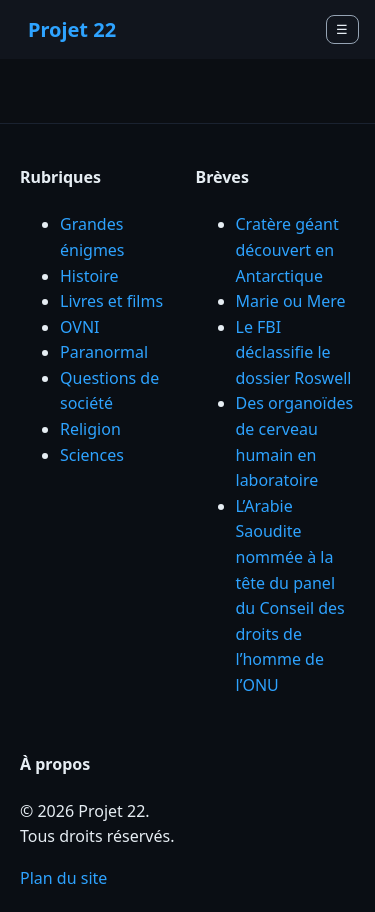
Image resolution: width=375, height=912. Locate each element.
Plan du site (63, 878)
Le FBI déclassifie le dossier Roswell (294, 352)
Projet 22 (72, 29)
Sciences (92, 455)
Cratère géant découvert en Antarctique (287, 249)
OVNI (80, 327)
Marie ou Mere (291, 301)
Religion (90, 429)
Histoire (89, 276)
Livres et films (111, 301)
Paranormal (104, 352)
